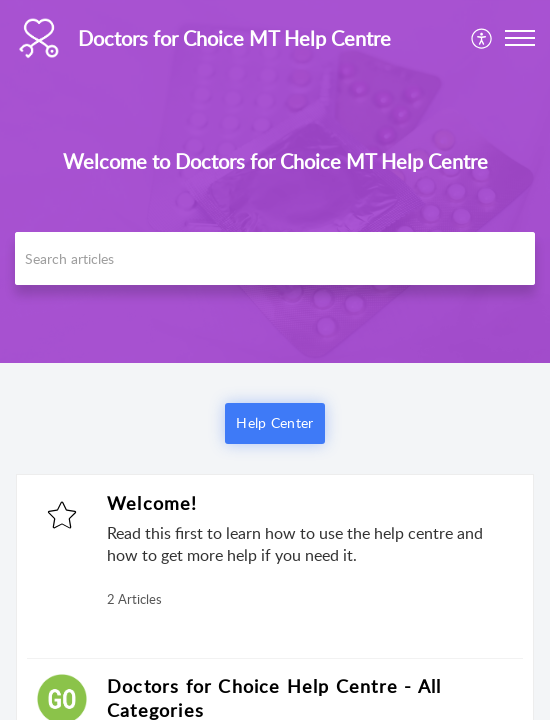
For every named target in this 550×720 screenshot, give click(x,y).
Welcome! (152, 503)
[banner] (275, 181)
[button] (520, 38)
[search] (275, 258)
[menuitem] (482, 38)
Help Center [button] (274, 422)
